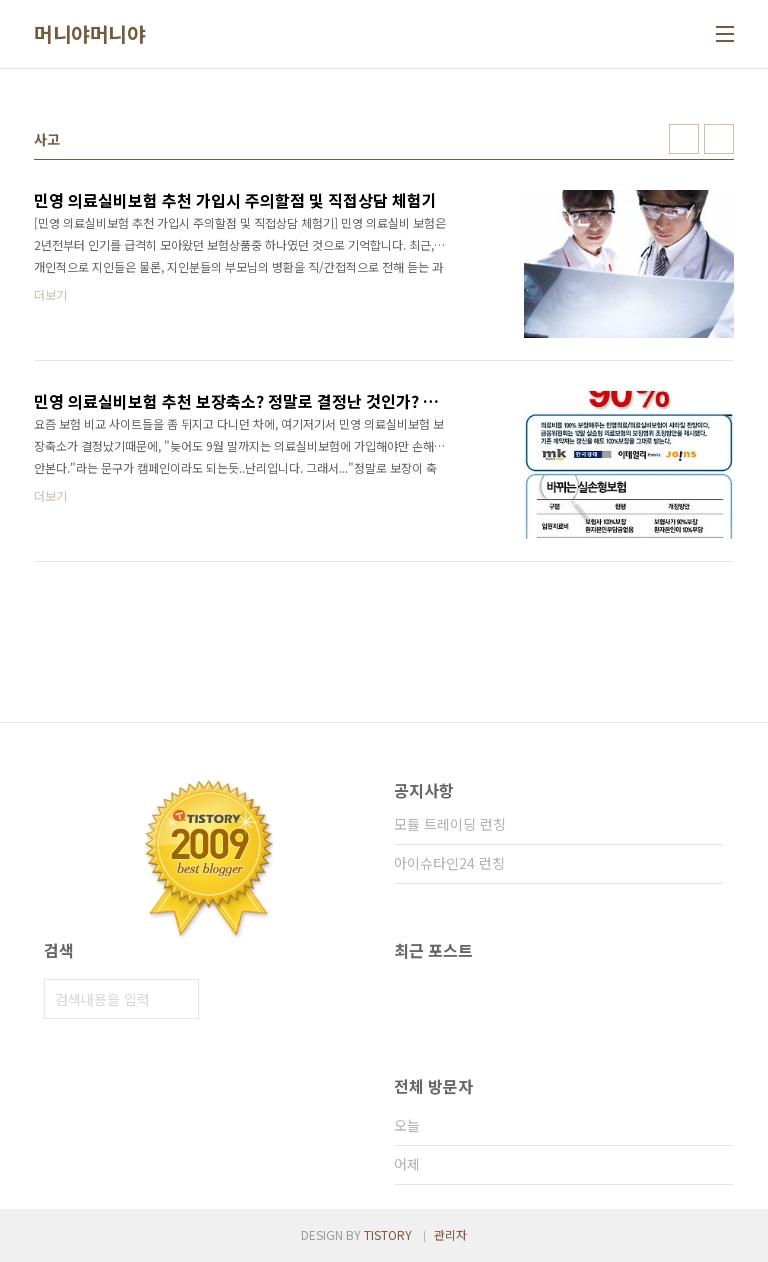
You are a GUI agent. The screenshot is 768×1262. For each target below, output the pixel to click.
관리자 (450, 1234)
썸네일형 (684, 139)
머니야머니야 (89, 34)
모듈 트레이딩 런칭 (450, 824)
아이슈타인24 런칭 (449, 863)
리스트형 (719, 139)
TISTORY (388, 1234)
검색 (179, 999)
